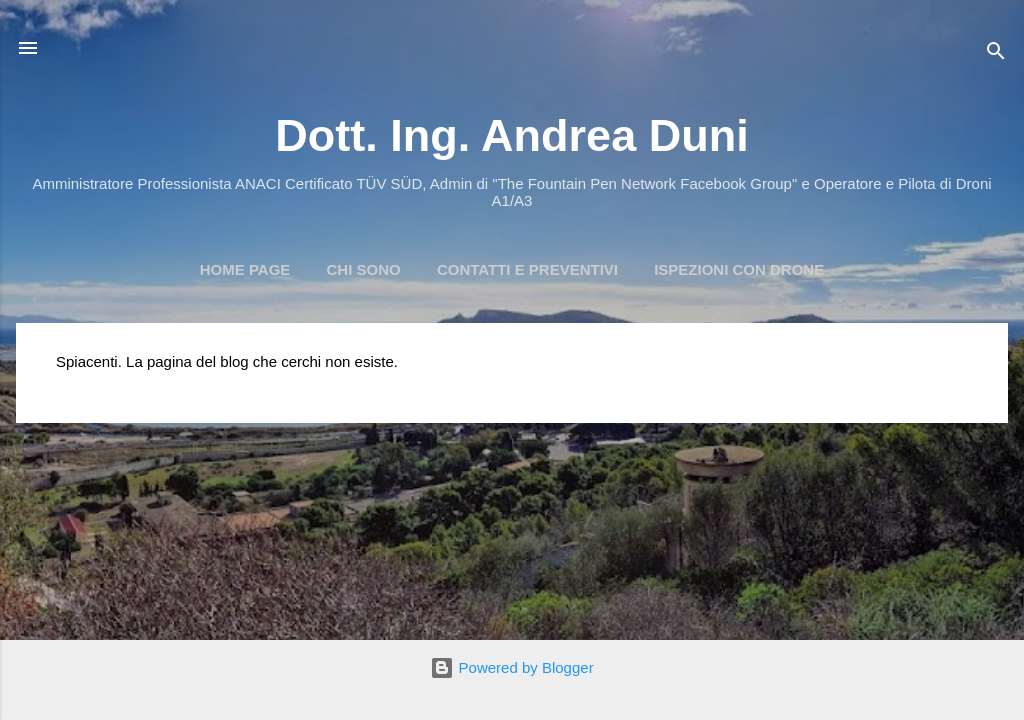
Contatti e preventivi (527, 269)
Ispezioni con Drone (739, 269)
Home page (245, 269)
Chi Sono (364, 269)
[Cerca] (996, 54)
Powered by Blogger (511, 667)
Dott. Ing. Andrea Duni (511, 135)
